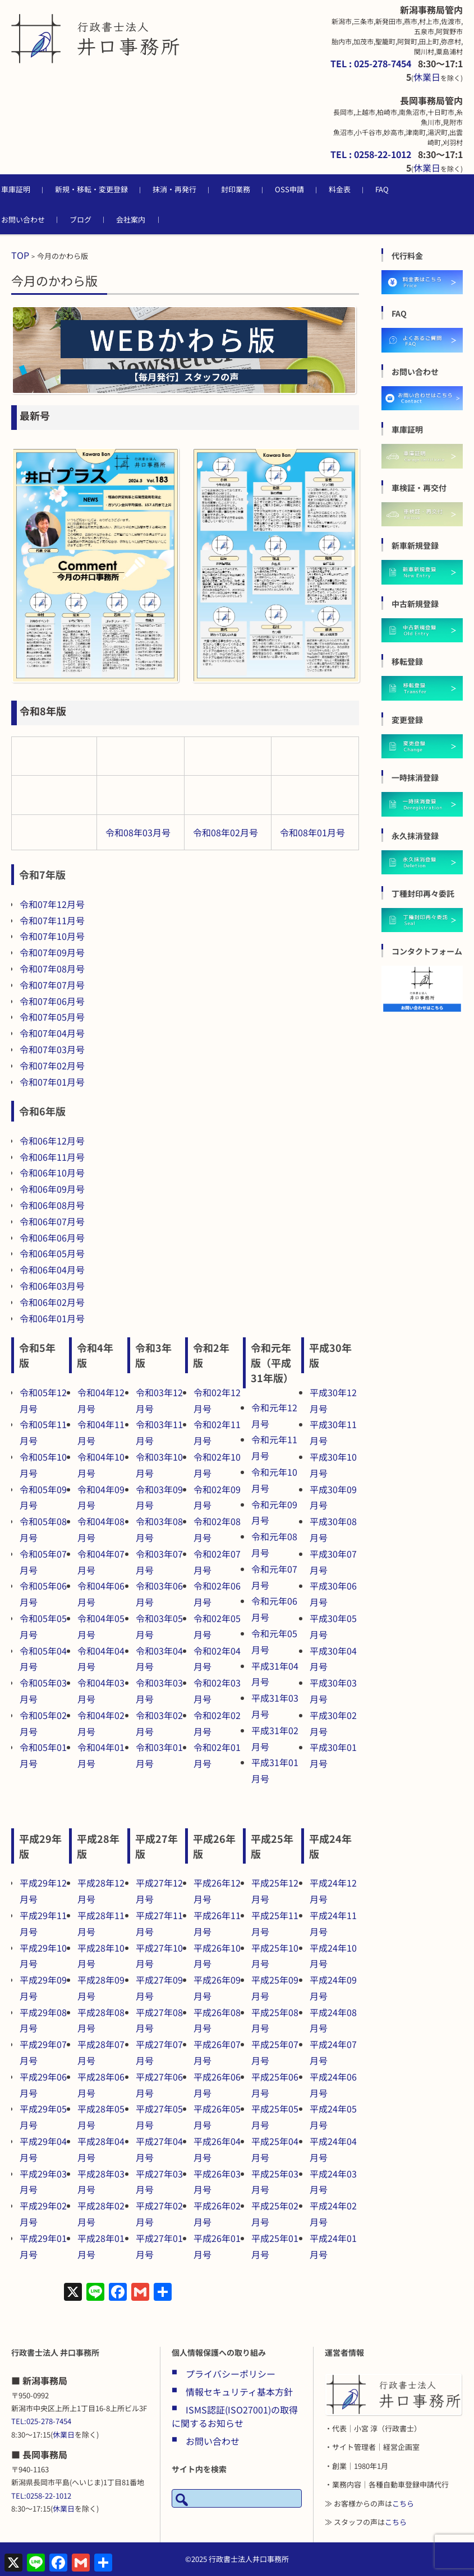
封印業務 (258, 189)
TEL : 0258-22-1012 (370, 154)
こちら (403, 2503)
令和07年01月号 (52, 1081)
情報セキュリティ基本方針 (239, 2391)
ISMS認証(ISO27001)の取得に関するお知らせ (235, 2416)
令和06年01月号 (52, 1318)
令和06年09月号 (52, 1189)
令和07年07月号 (52, 985)
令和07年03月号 (52, 1049)
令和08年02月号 (225, 832)
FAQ (404, 189)
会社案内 (153, 219)
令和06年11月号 (52, 1157)
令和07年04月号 (52, 1033)
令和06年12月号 (52, 1140)
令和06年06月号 (52, 1237)
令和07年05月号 (52, 1016)
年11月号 (66, 920)
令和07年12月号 (52, 904)
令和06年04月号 (52, 1269)
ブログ (103, 219)
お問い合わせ (45, 219)
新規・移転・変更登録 (113, 189)
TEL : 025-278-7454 (370, 63)
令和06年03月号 (52, 1285)
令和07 (34, 920)
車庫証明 (38, 189)
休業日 (426, 77)
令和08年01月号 (312, 832)
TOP (20, 255)
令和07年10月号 (52, 936)
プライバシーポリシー (230, 2373)
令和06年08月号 (52, 1205)
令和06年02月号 (52, 1302)
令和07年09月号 (52, 952)
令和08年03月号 (138, 832)
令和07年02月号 (52, 1065)
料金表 (362, 189)
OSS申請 (311, 189)
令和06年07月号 (52, 1221)
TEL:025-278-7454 (41, 2421)
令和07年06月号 (52, 1001)
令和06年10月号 (52, 1172)
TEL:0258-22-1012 (41, 2495)
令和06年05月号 (52, 1253)
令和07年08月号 (52, 968)
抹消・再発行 (197, 189)
